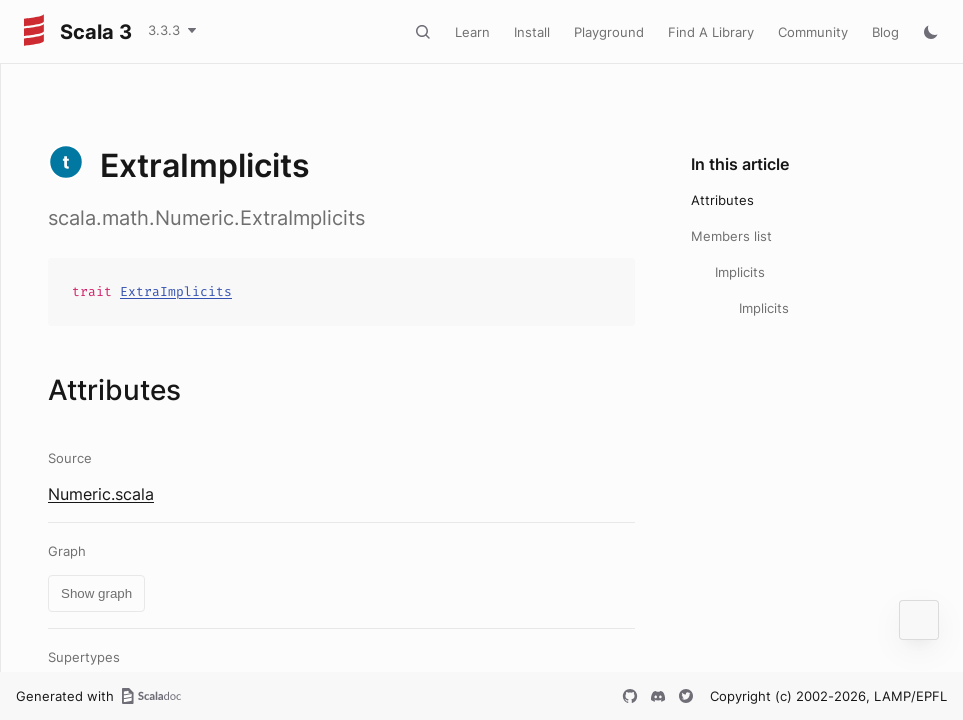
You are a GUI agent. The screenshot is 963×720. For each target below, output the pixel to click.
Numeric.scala (101, 494)
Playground (609, 32)
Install (532, 32)
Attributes (722, 200)
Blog (885, 32)
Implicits (740, 272)
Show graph (96, 593)
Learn (472, 32)
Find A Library (711, 32)
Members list (731, 236)
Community (813, 32)
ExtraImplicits (176, 291)
